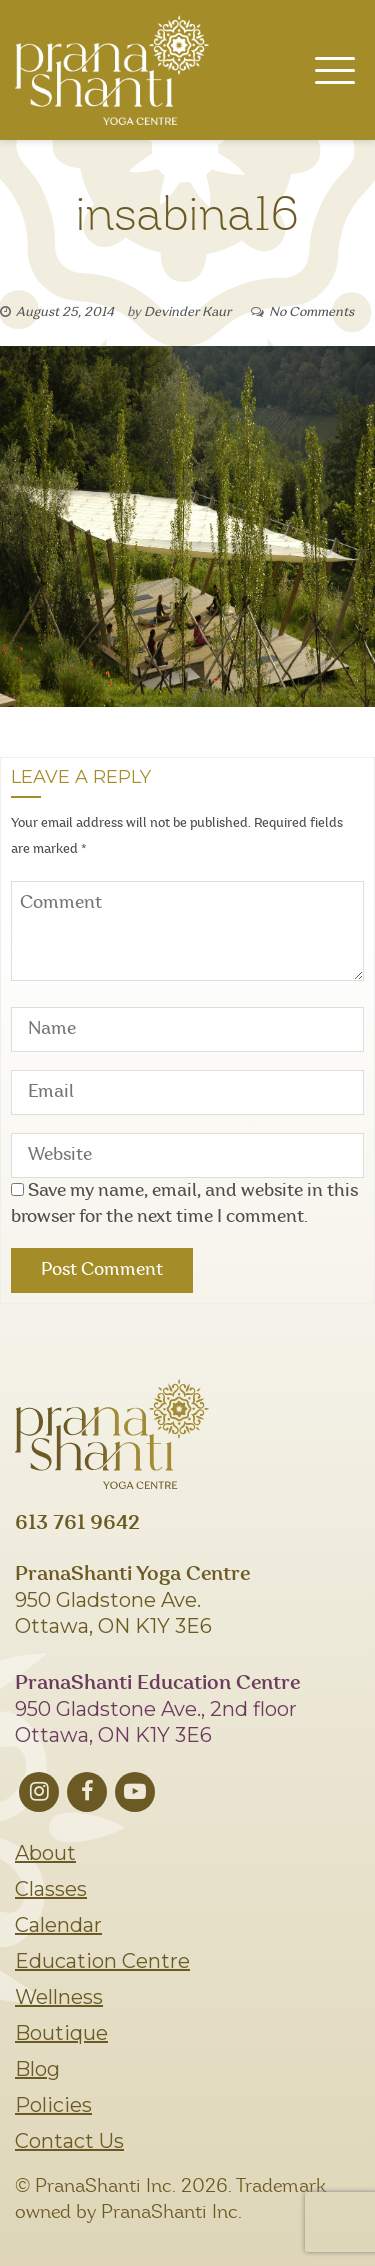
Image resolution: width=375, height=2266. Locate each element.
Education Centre (102, 1961)
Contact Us (69, 2141)
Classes (51, 1889)
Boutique (61, 2033)
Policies (53, 2105)
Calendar (58, 1925)
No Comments (311, 312)
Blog (37, 2069)
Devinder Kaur (187, 312)
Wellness (59, 1997)
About (45, 1853)
